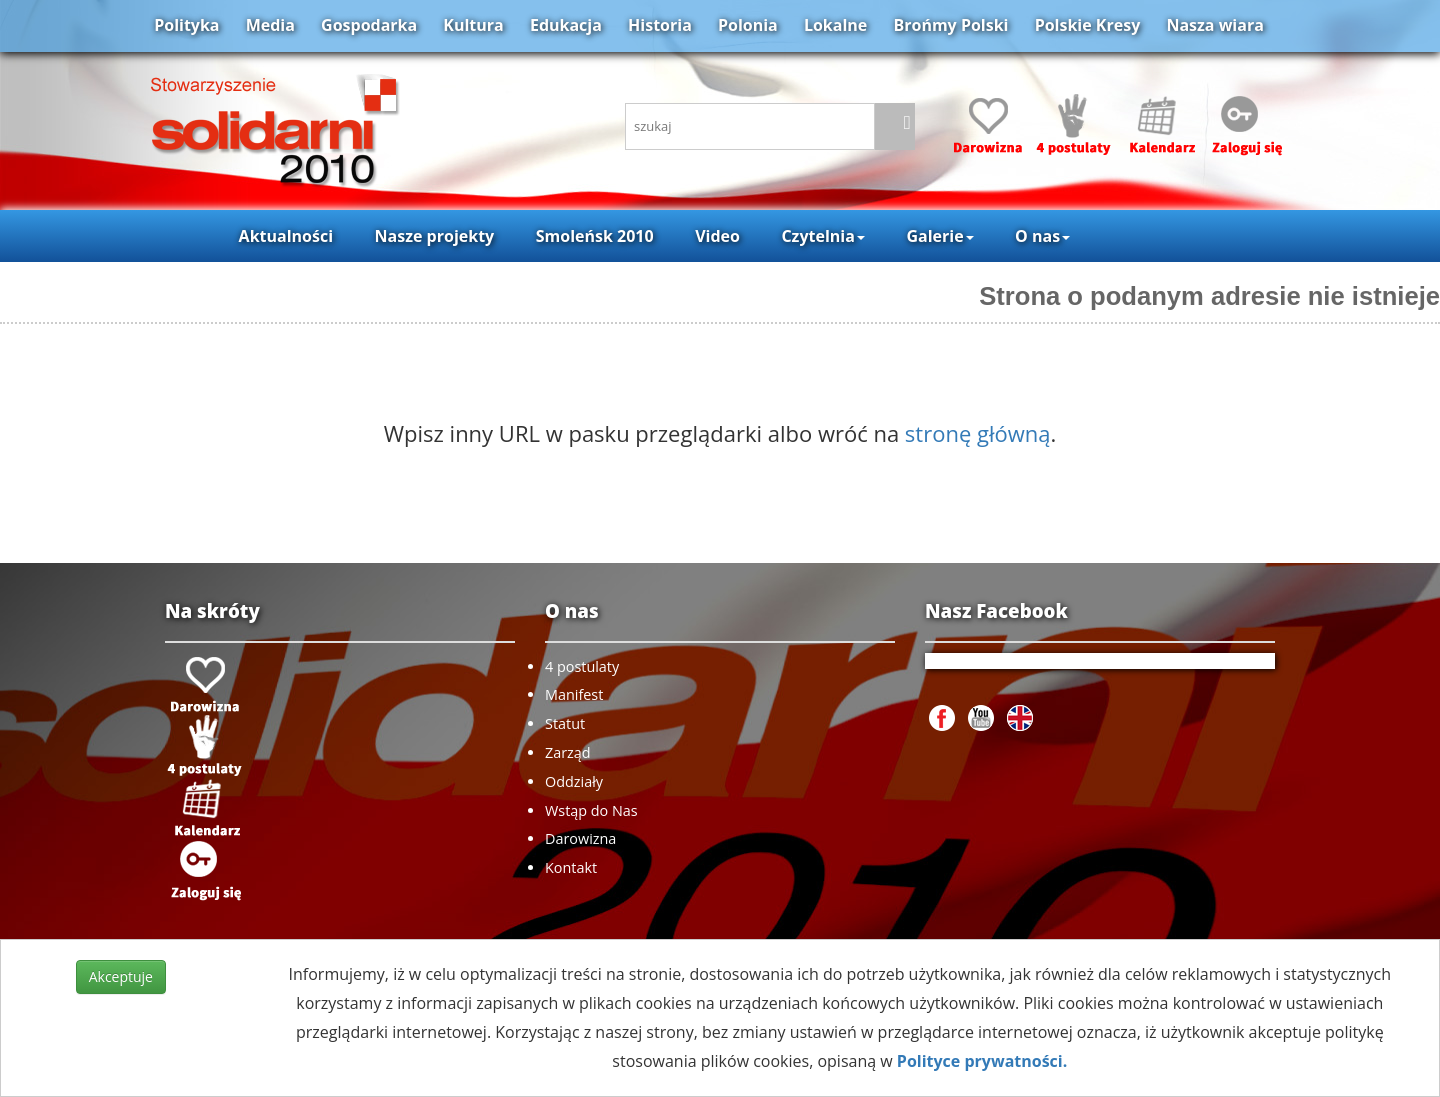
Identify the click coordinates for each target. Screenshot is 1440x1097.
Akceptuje (121, 976)
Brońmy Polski (950, 25)
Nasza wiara (1214, 25)
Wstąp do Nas (591, 810)
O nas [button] (1042, 236)
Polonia (748, 25)
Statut (565, 723)
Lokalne (835, 25)
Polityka (186, 25)
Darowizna (580, 838)
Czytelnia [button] (822, 236)
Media (270, 25)
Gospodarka (369, 25)
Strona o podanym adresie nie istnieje (1209, 296)
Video (717, 236)
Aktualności (286, 236)
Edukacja (566, 25)
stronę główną (978, 433)
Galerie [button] (939, 236)
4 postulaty (582, 666)
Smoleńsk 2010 (595, 236)
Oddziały (574, 781)
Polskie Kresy (1088, 25)
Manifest (574, 694)
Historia (660, 25)
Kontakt (571, 867)
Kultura (473, 25)
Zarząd (568, 752)
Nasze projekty (435, 236)
